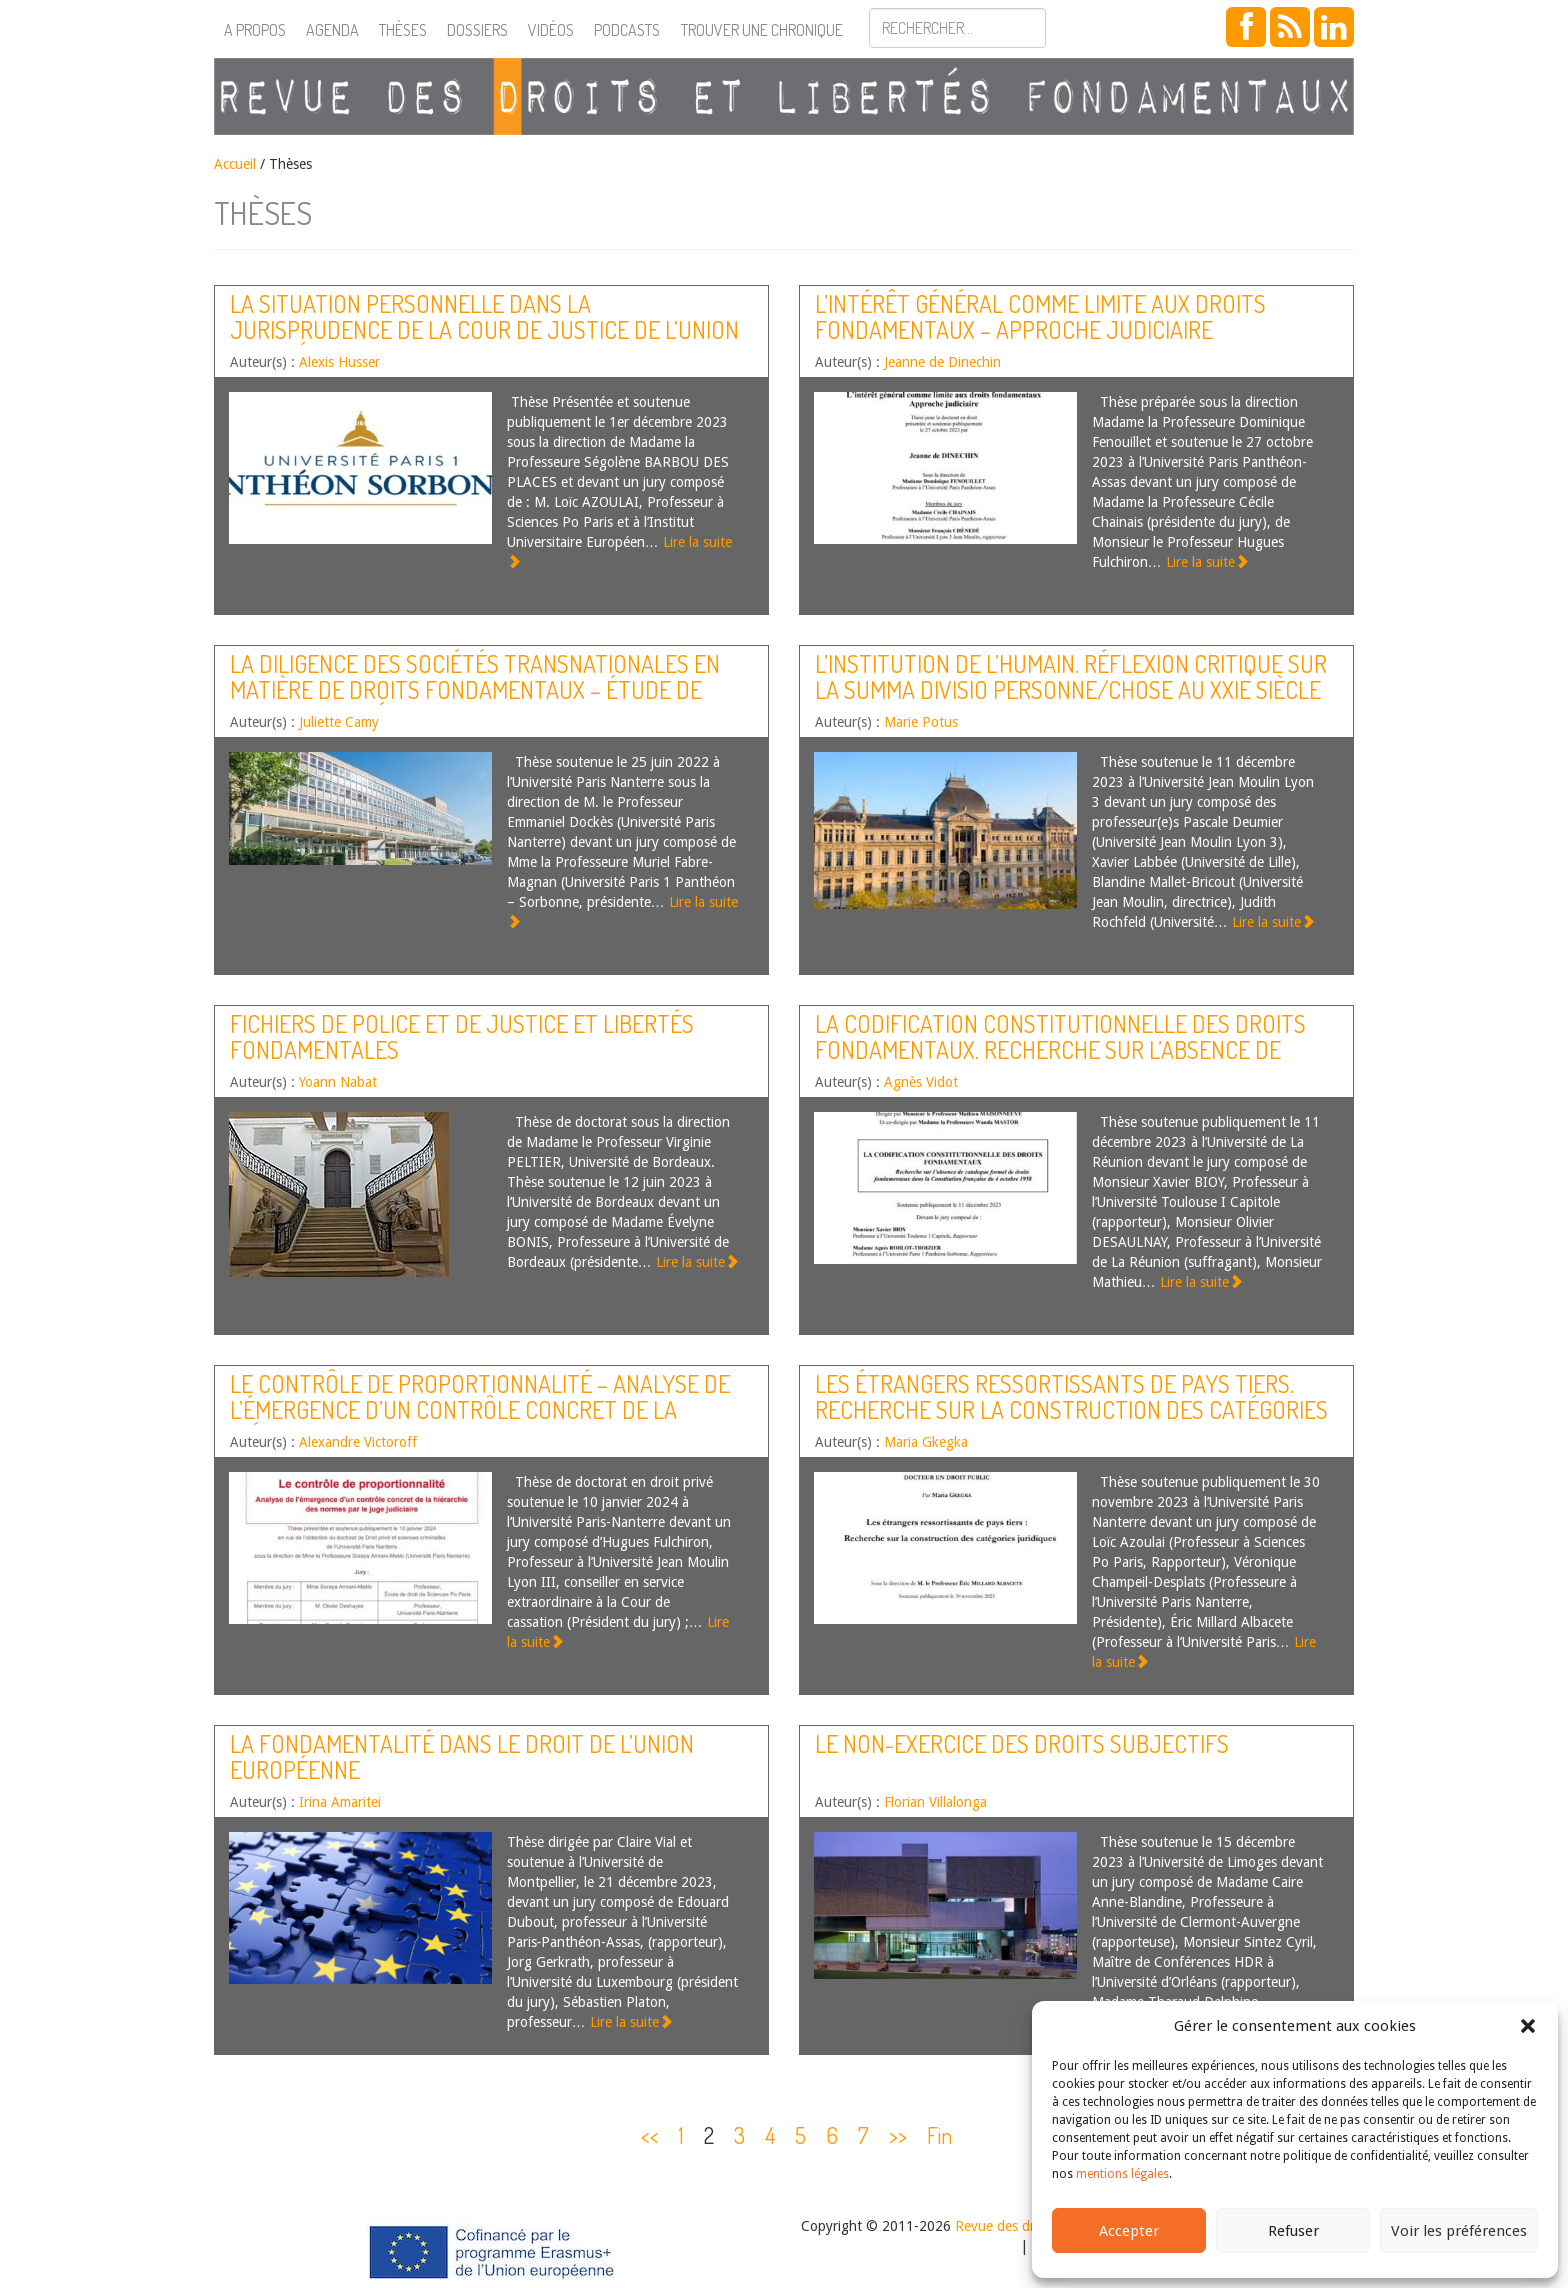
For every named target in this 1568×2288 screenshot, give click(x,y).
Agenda (332, 30)
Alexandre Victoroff (358, 1442)
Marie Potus (921, 722)
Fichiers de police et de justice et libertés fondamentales (462, 1036)
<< (650, 2135)
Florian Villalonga (935, 1802)
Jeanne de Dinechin (942, 362)
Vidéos (551, 30)
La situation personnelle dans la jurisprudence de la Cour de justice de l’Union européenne (484, 330)
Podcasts (627, 30)
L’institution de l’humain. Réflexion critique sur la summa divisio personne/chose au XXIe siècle (1071, 676)
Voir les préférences (1459, 2231)
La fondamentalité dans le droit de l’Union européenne (462, 1756)
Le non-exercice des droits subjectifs (1022, 1743)
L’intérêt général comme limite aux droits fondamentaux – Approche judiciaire (1040, 316)
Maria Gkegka (926, 1442)
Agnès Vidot (921, 1082)
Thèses (403, 30)
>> (898, 2135)
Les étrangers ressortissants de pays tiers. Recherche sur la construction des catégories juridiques (1071, 1410)
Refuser (1293, 2231)
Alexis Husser (339, 362)
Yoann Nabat (338, 1082)
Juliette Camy (339, 722)
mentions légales (1122, 2174)
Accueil (235, 164)
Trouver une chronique (762, 30)
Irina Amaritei (340, 1802)
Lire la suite (1207, 562)
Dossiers (477, 30)
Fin (939, 2135)
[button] (1528, 2026)
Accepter (1129, 2231)
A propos (255, 30)
